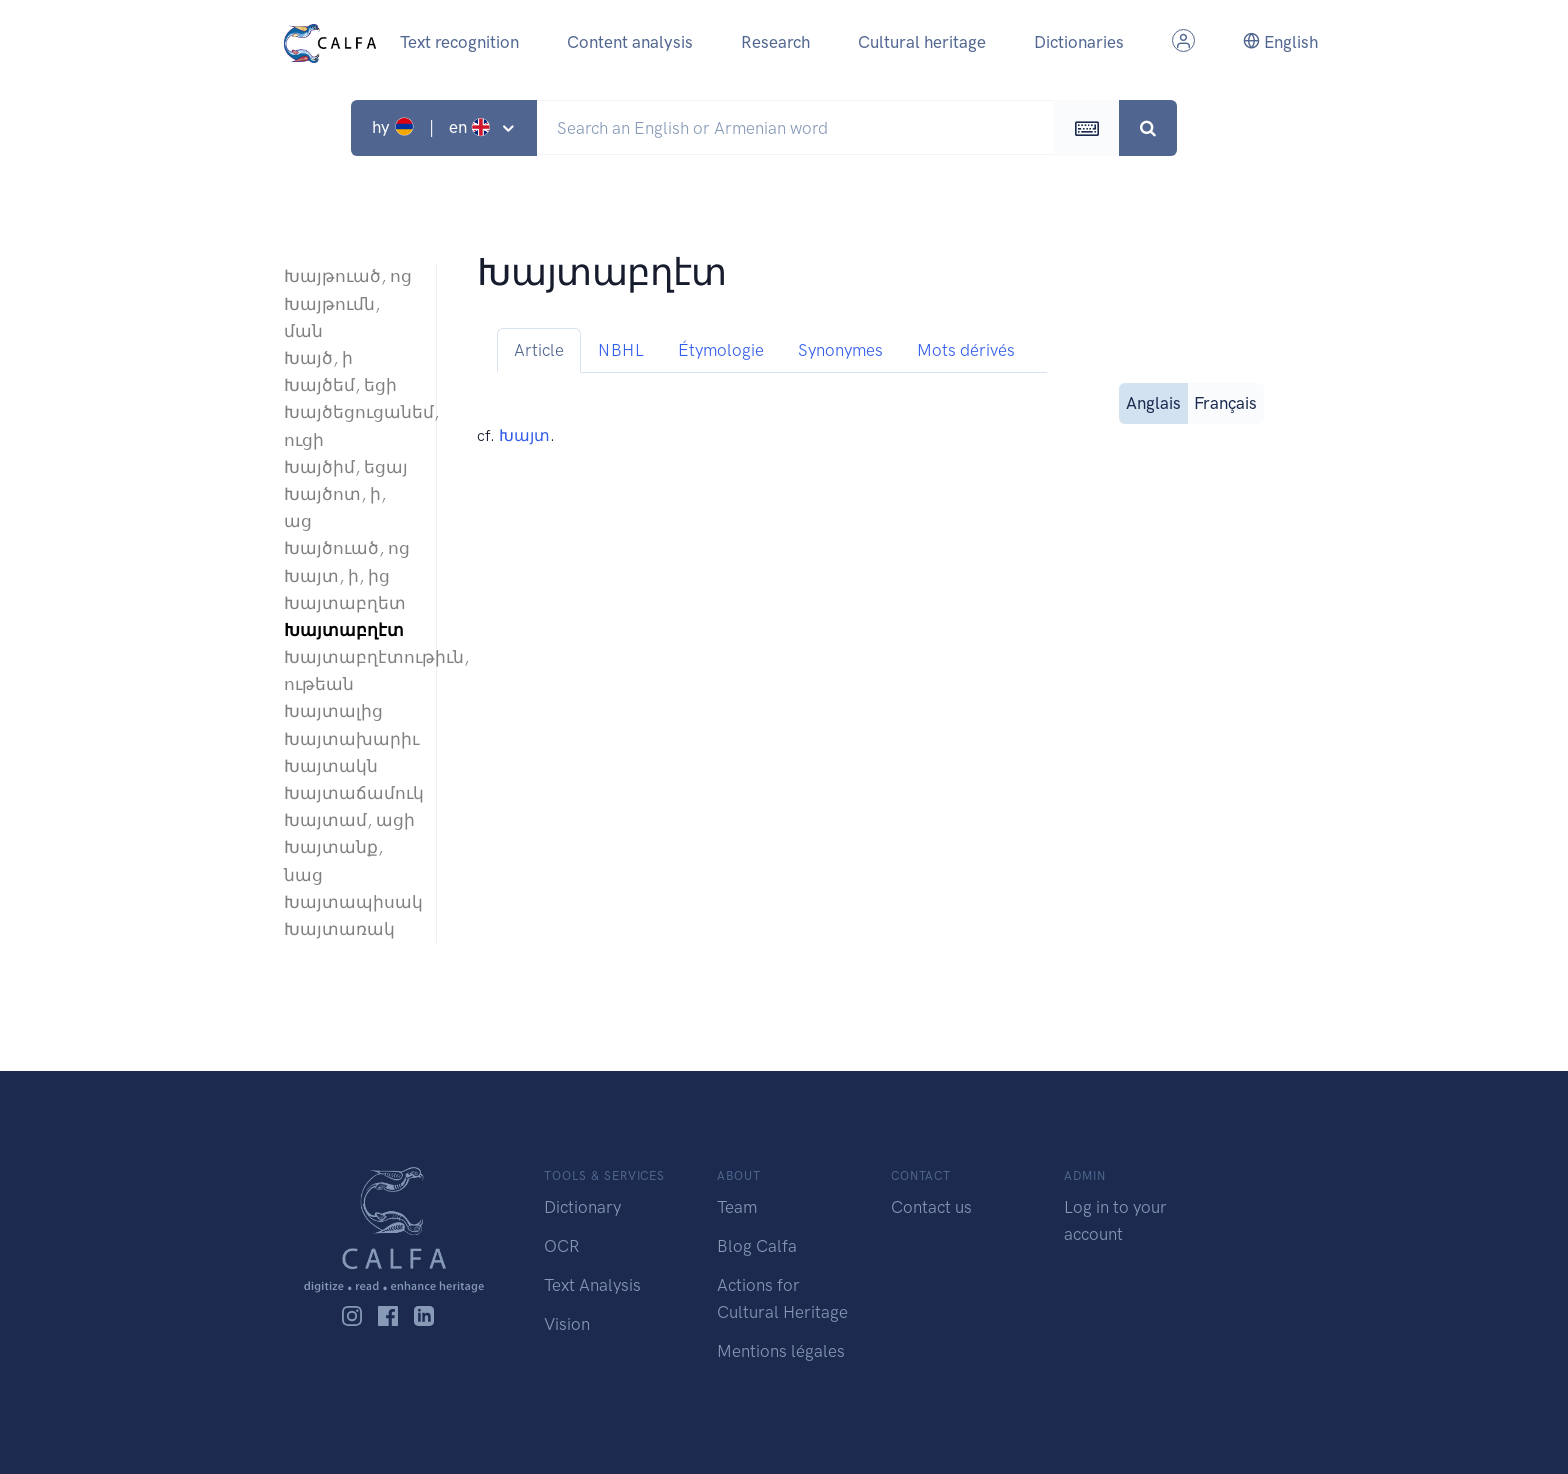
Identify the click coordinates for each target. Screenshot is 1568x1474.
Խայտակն (331, 766)
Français (1225, 401)
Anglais (1153, 401)
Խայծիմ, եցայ (346, 467)
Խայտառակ (339, 929)
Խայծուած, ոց (347, 548)
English (1280, 42)
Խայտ (524, 435)
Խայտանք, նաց (333, 860)
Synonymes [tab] (840, 350)
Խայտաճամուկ (350, 793)
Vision (567, 1324)
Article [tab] (539, 350)
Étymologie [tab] (721, 350)
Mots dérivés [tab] (966, 350)
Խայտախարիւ (350, 739)
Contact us (931, 1207)
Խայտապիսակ (350, 902)
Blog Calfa (757, 1246)
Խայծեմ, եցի (340, 385)
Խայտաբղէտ (344, 630)
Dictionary (582, 1207)
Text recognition (459, 42)
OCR (561, 1246)
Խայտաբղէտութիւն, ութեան (350, 670)
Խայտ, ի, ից (337, 576)
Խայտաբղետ (345, 603)
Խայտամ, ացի (349, 820)
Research (775, 42)
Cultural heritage (922, 42)
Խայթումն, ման (332, 317)
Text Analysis (592, 1285)
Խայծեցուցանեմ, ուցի (350, 425)
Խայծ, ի (318, 358)
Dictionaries (1079, 42)
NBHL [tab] (621, 350)
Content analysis (630, 42)
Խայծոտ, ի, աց (335, 507)
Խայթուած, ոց (348, 276)
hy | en (433, 127)
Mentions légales (781, 1351)
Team (737, 1207)
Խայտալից (333, 711)
